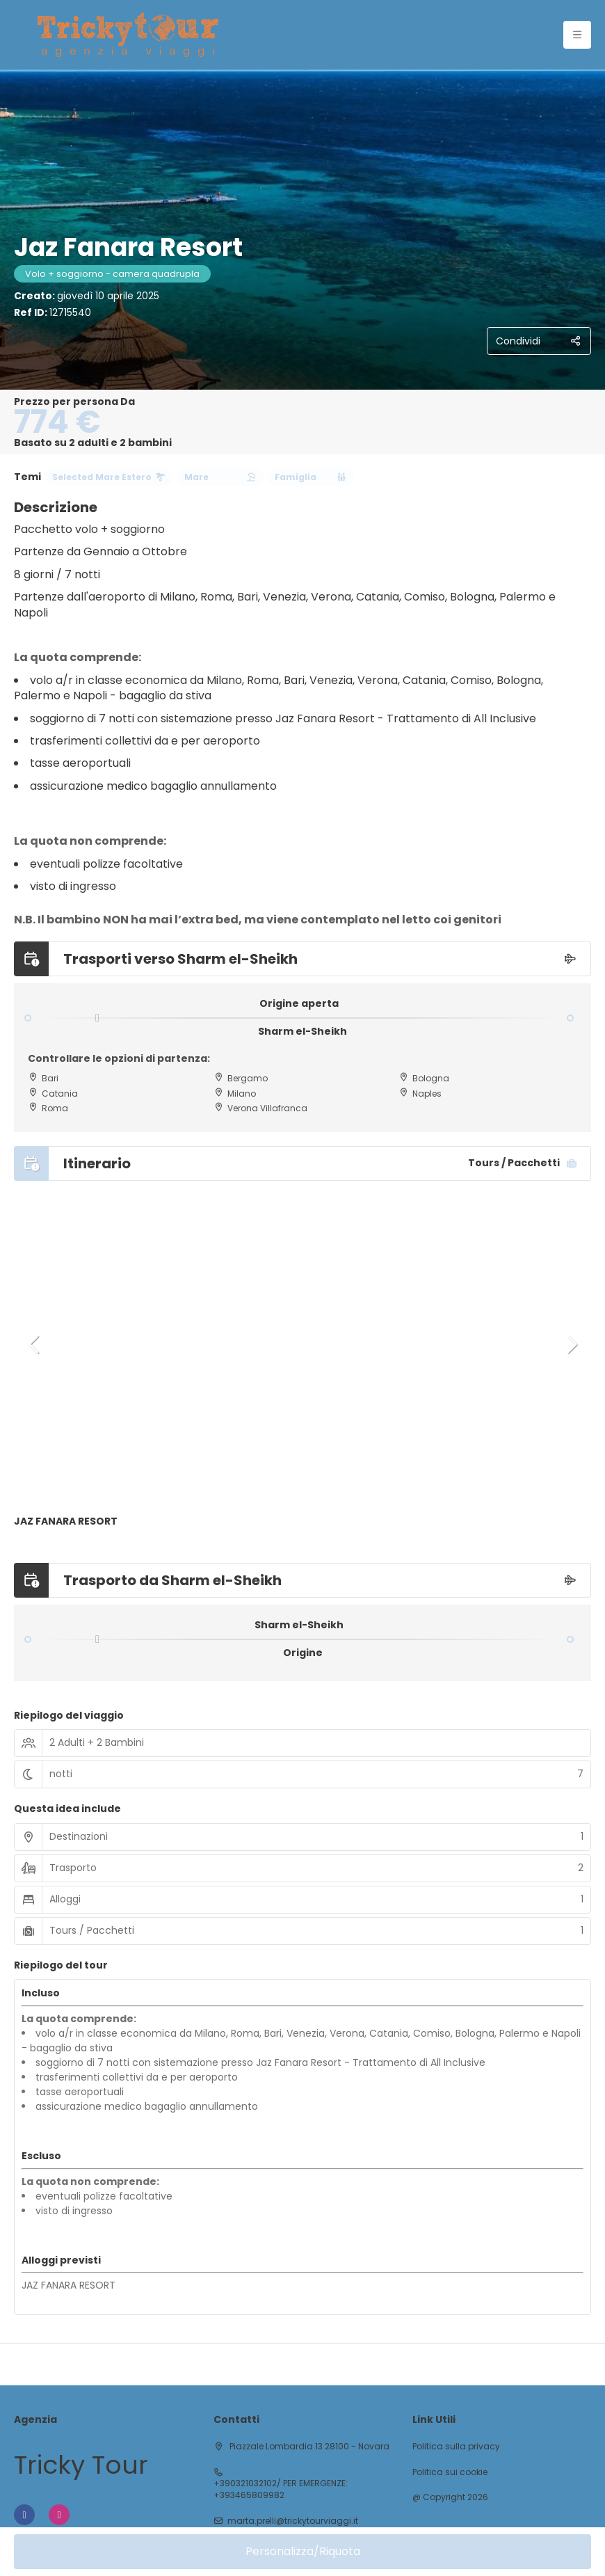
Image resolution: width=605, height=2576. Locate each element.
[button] (35, 1344)
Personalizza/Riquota (302, 2551)
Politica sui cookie (449, 2472)
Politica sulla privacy (456, 2446)
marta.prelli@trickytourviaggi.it (292, 2521)
